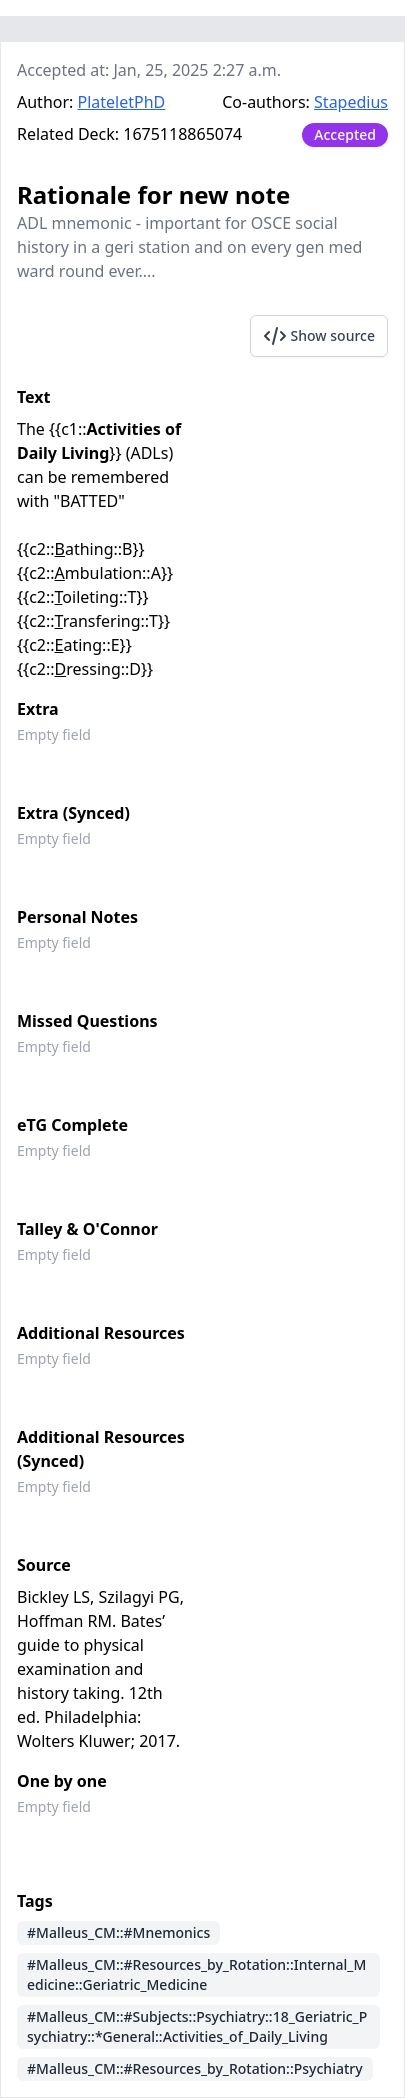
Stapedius (351, 102)
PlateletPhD (122, 102)
